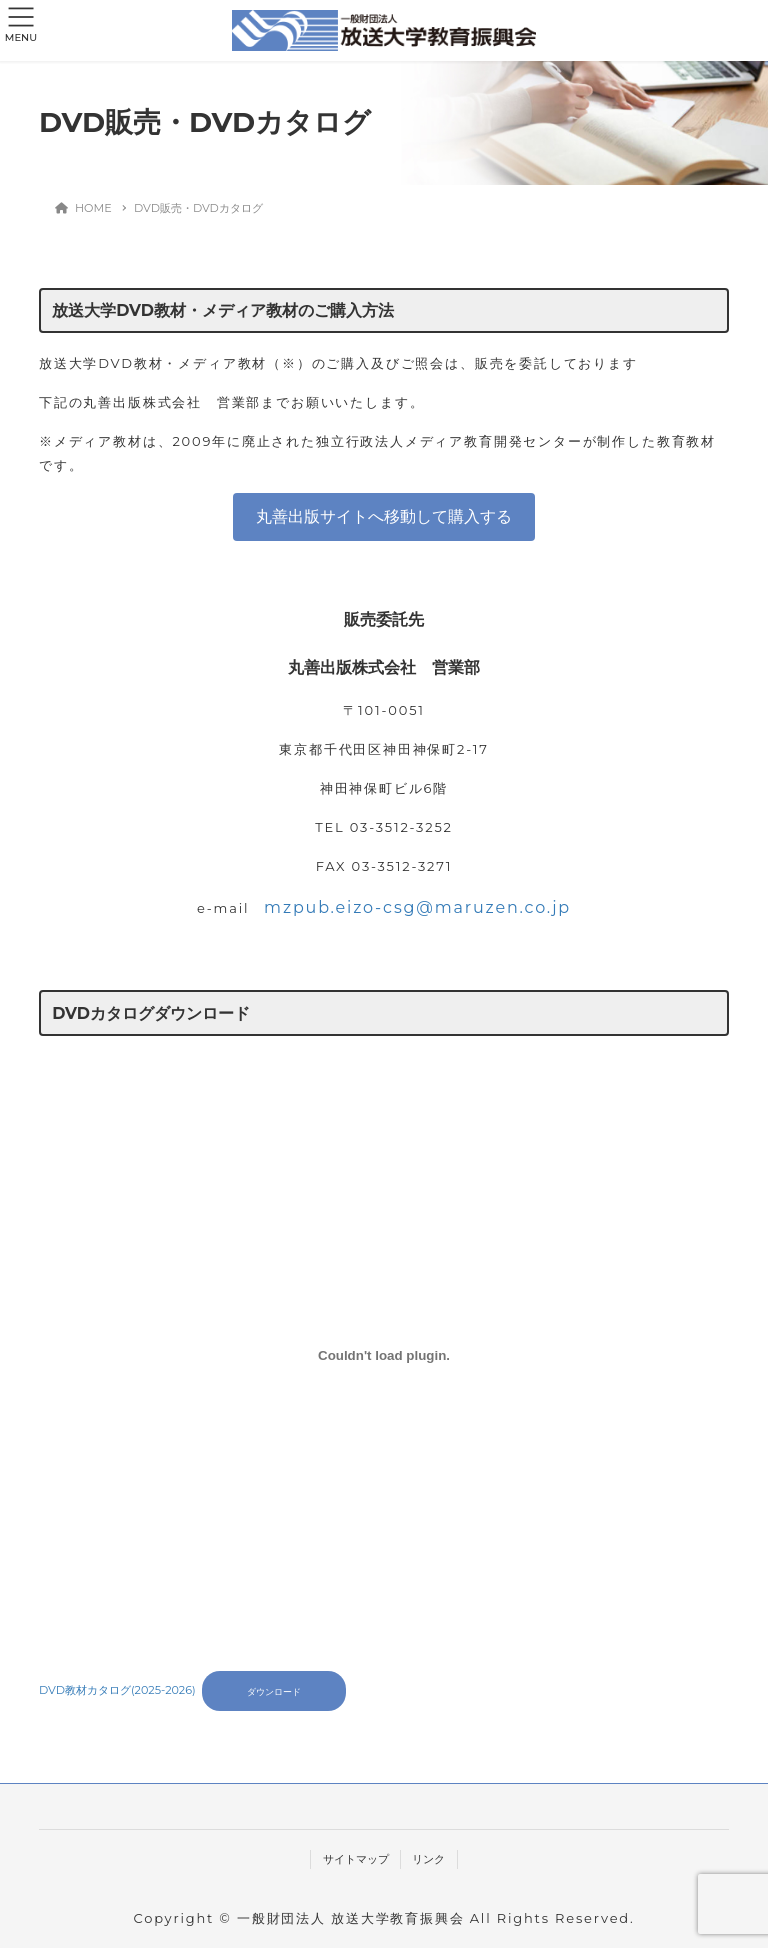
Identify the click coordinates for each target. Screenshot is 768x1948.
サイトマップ (356, 1859)
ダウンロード (274, 1691)
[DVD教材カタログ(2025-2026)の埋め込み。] (384, 1355)
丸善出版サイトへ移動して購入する (384, 516)
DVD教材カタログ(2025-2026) (117, 1691)
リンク (428, 1859)
